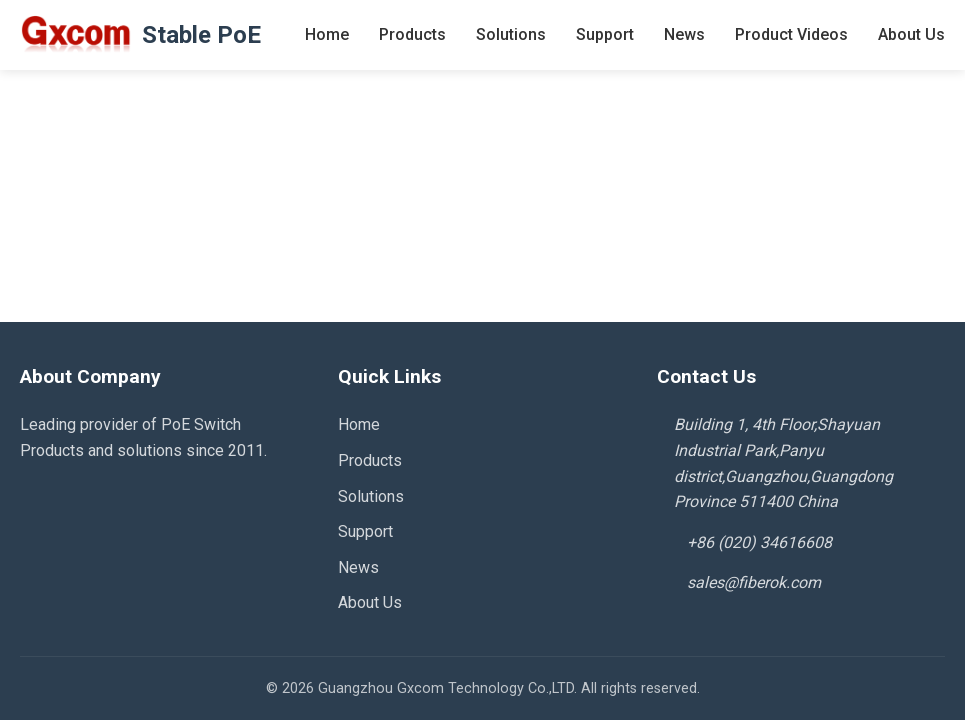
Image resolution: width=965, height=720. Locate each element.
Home (327, 34)
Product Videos (791, 34)
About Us (911, 34)
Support (605, 34)
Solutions (511, 34)
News (684, 34)
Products (412, 34)
